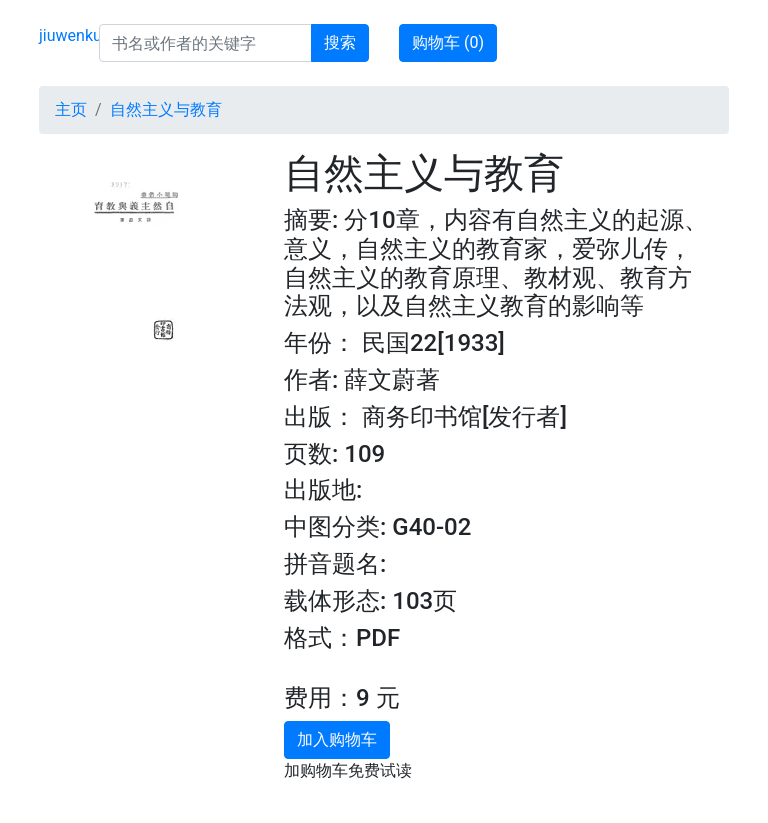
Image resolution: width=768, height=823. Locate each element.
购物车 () (448, 42)
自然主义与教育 (166, 109)
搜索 (340, 42)
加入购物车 (337, 739)
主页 (71, 109)
